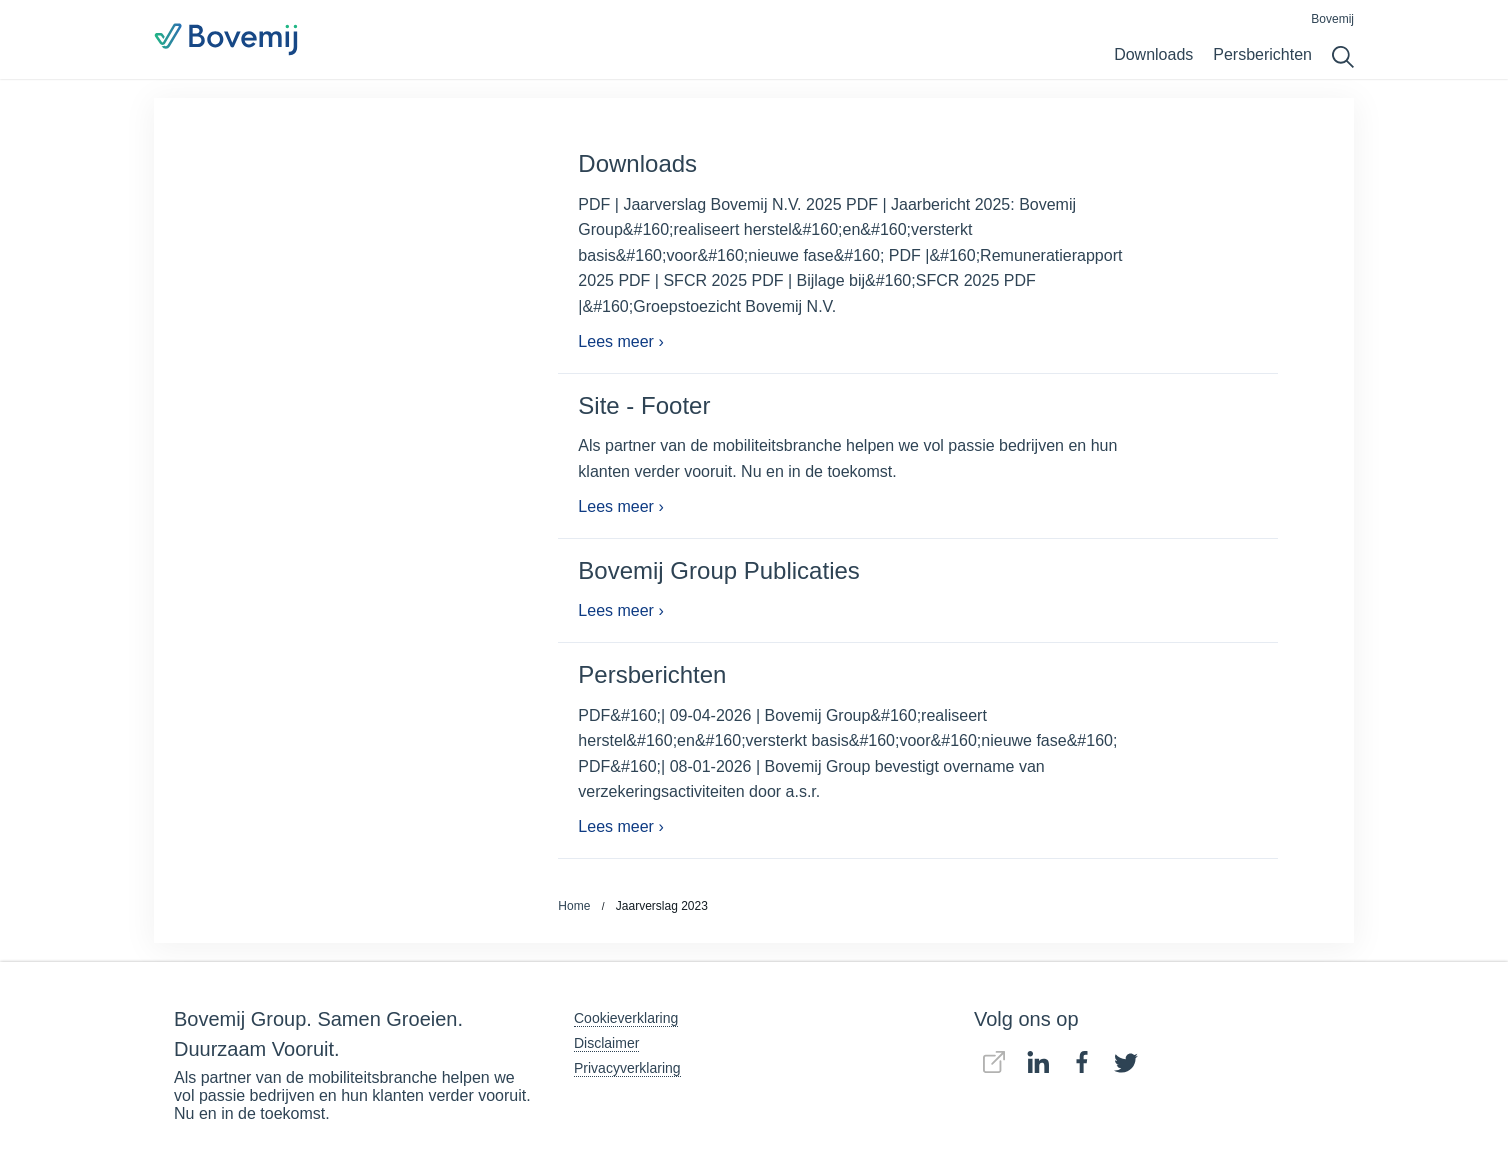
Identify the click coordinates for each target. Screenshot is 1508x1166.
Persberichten (1262, 54)
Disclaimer (606, 1043)
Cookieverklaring (626, 1018)
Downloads (1153, 54)
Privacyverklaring (627, 1068)
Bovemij (1332, 19)
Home (574, 906)
